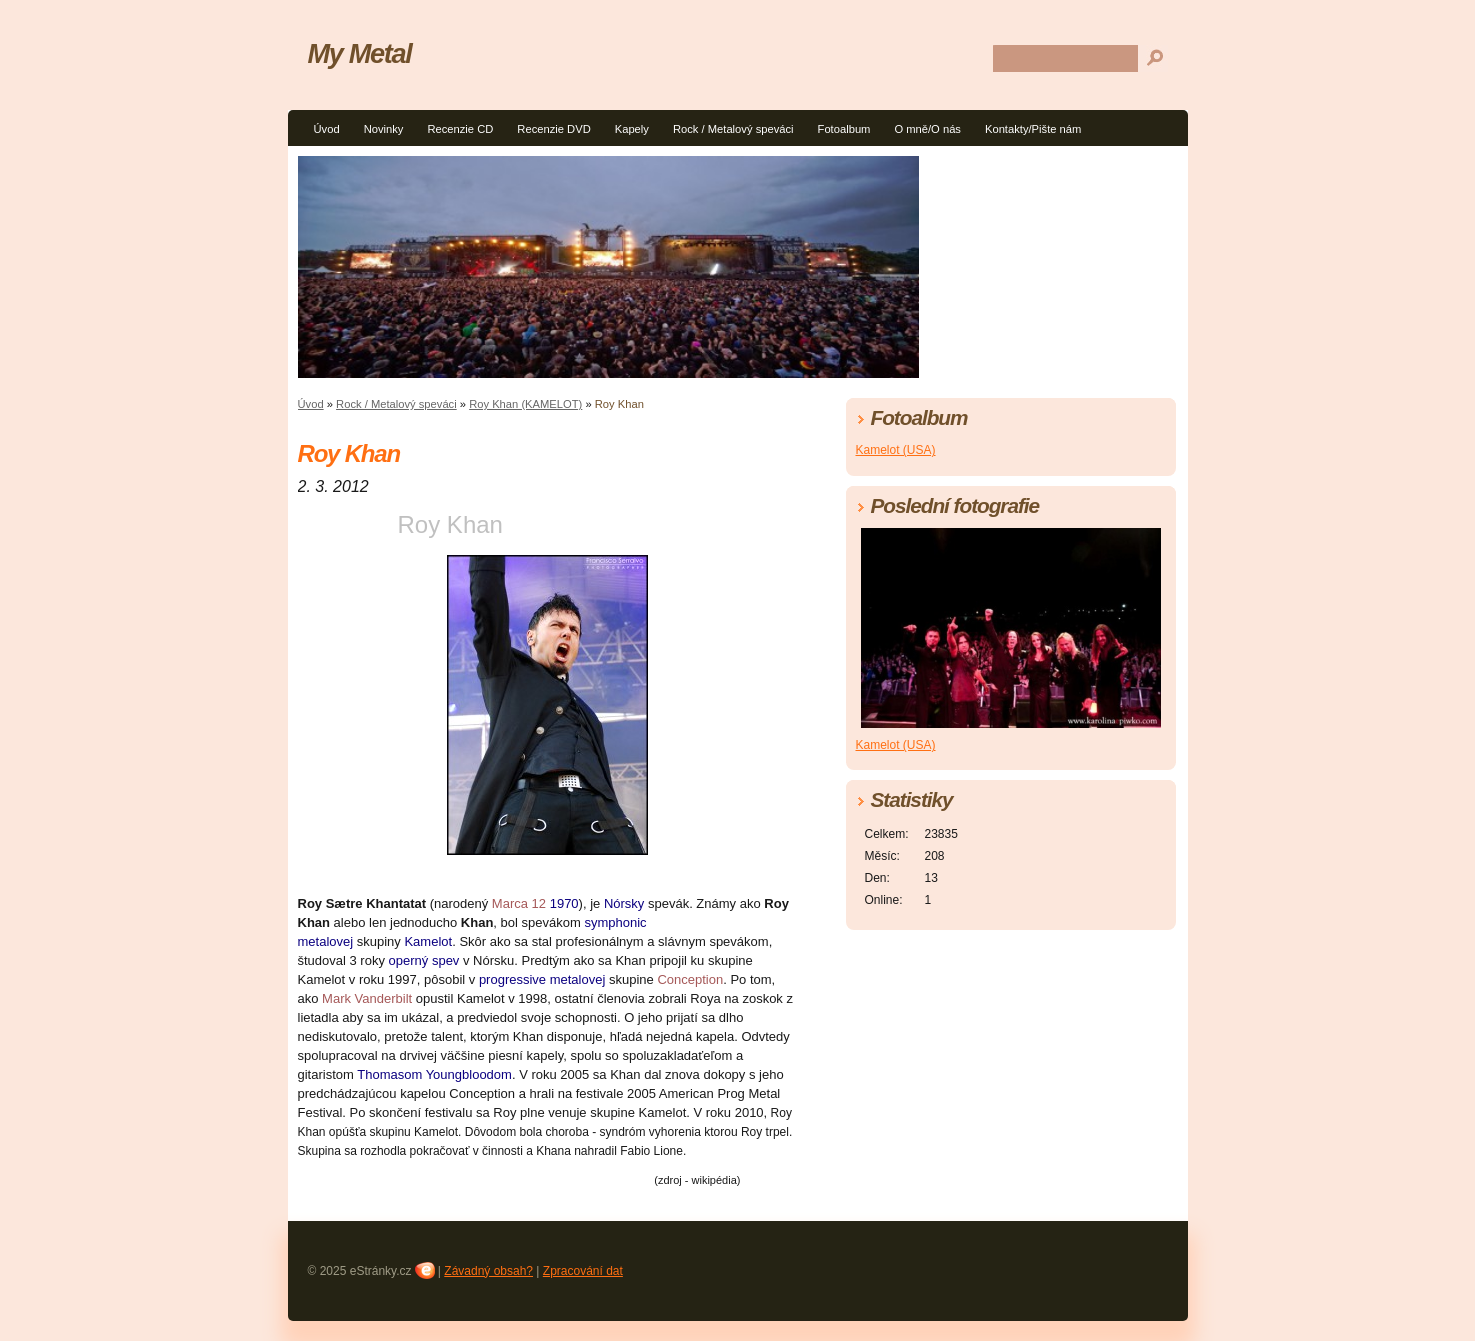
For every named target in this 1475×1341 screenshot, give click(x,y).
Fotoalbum (844, 129)
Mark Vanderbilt (367, 998)
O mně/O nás (927, 129)
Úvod (327, 129)
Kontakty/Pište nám (1033, 129)
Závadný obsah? (488, 1271)
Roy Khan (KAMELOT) (525, 404)
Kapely (632, 129)
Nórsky (624, 903)
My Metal (360, 53)
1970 (564, 903)
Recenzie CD (460, 129)
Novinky (384, 129)
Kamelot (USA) (896, 450)
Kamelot (428, 941)
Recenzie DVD (553, 129)
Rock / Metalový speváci (733, 129)
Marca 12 (519, 903)
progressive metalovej (542, 979)
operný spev (424, 960)
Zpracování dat (583, 1271)
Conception (690, 979)
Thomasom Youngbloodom (434, 1074)
